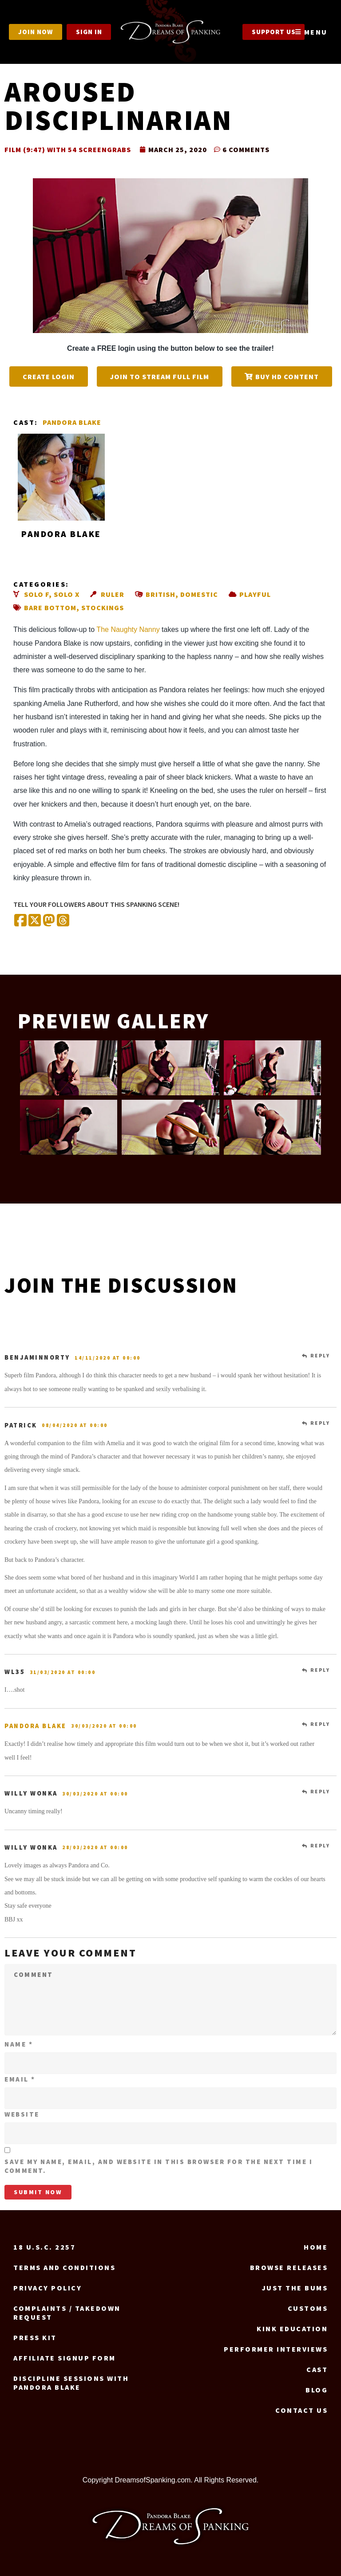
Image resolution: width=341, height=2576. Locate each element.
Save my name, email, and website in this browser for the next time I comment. (158, 2166)
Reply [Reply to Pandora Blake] (320, 1724)
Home (316, 2247)
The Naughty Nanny (127, 629)
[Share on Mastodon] (49, 921)
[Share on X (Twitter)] (35, 921)
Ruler (112, 594)
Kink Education (292, 2328)
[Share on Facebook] (20, 921)
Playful (255, 594)
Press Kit (35, 2337)
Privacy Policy (47, 2287)
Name (18, 2044)
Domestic (199, 594)
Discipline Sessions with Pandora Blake (71, 2383)
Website (22, 2114)
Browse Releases (289, 2267)
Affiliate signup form (64, 2357)
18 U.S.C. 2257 (44, 2247)
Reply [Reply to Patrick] (320, 1423)
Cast (317, 2369)
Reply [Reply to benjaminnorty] (320, 1356)
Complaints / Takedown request (67, 2312)
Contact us (301, 2410)
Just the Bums (295, 2287)
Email (20, 2079)
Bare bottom (50, 607)
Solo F (36, 594)
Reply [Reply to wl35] (320, 1670)
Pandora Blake (72, 422)
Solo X (66, 594)
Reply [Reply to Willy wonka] (320, 1791)
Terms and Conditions (64, 2267)
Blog (316, 2389)
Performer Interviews (276, 2349)
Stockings (102, 607)
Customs (308, 2308)
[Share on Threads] (63, 921)
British (160, 594)
